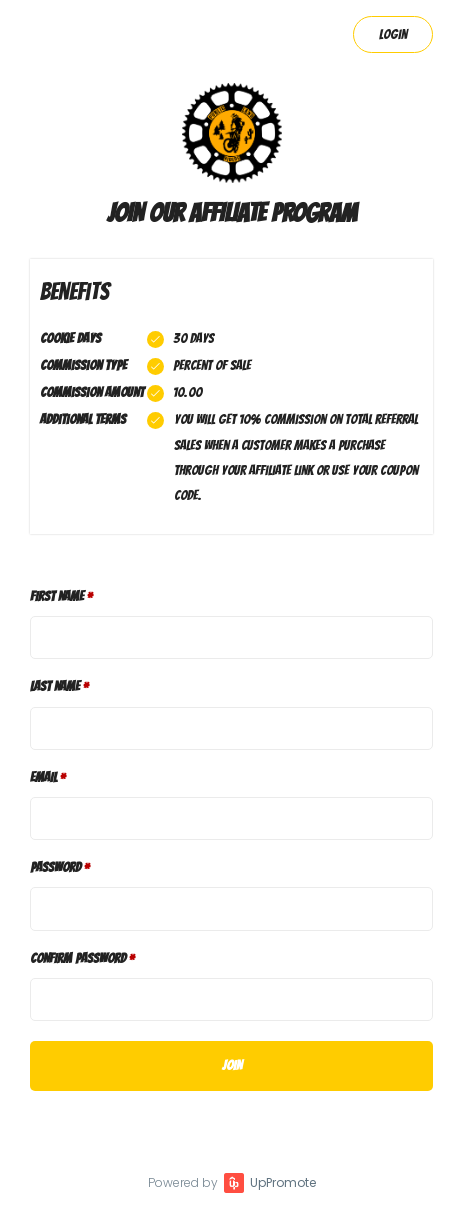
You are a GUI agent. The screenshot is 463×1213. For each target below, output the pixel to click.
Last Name (55, 686)
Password (55, 867)
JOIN (232, 1065)
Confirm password (78, 958)
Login (393, 34)
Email (43, 777)
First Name (57, 596)
